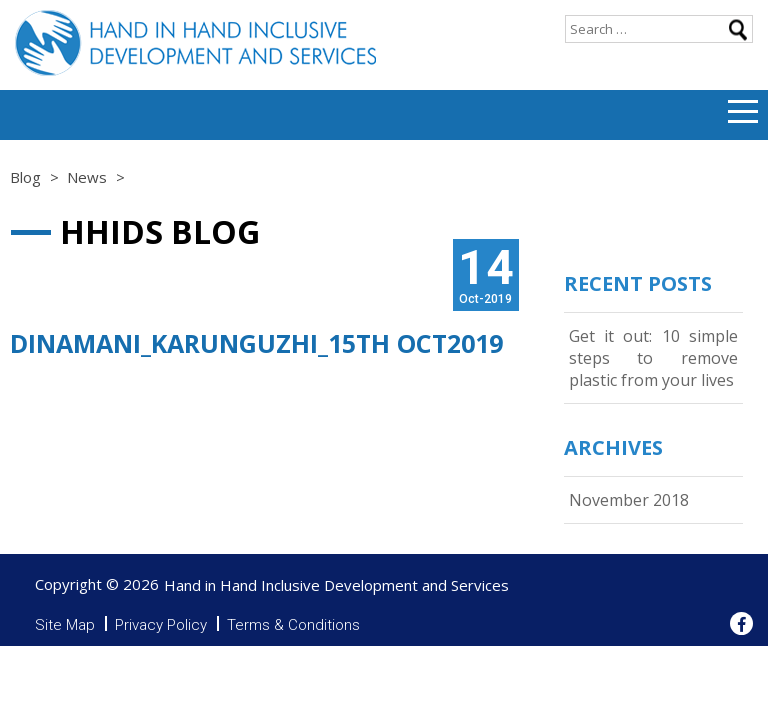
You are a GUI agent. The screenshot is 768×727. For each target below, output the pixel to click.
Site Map (65, 625)
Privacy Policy (161, 625)
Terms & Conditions (293, 625)
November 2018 (629, 500)
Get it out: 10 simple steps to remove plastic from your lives (653, 358)
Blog (25, 177)
